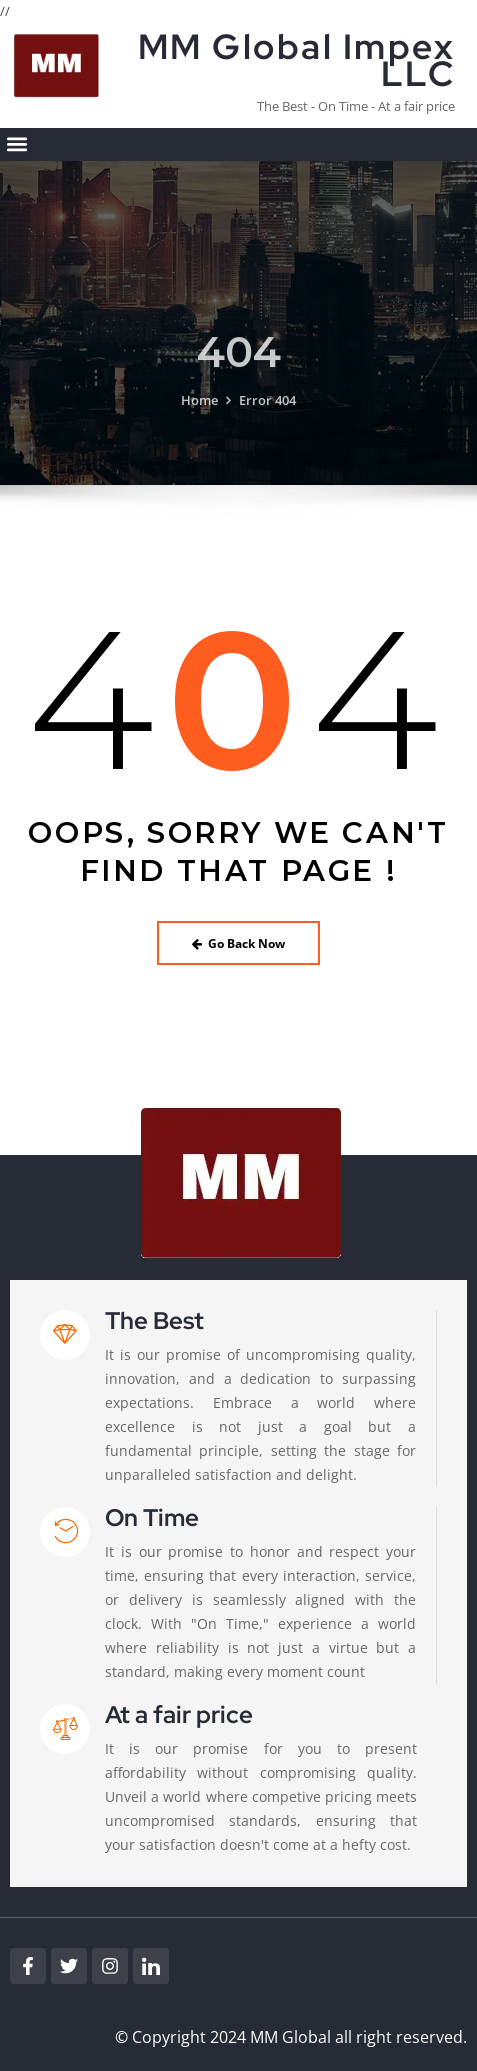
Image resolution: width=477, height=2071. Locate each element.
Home (199, 415)
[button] (16, 144)
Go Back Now (239, 943)
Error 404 (267, 415)
